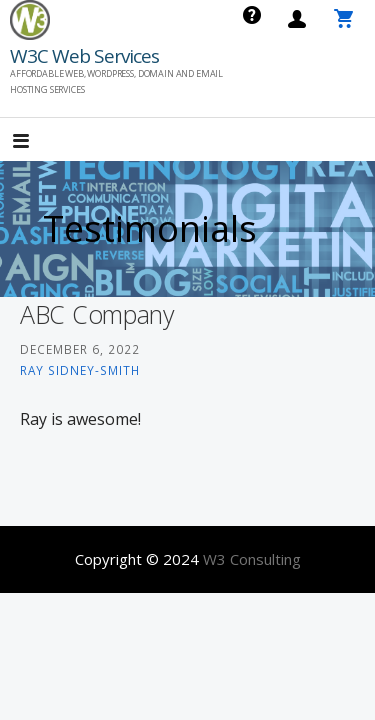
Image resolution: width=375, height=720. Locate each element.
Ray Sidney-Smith (80, 370)
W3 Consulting (252, 559)
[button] (38, 141)
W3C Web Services (84, 56)
